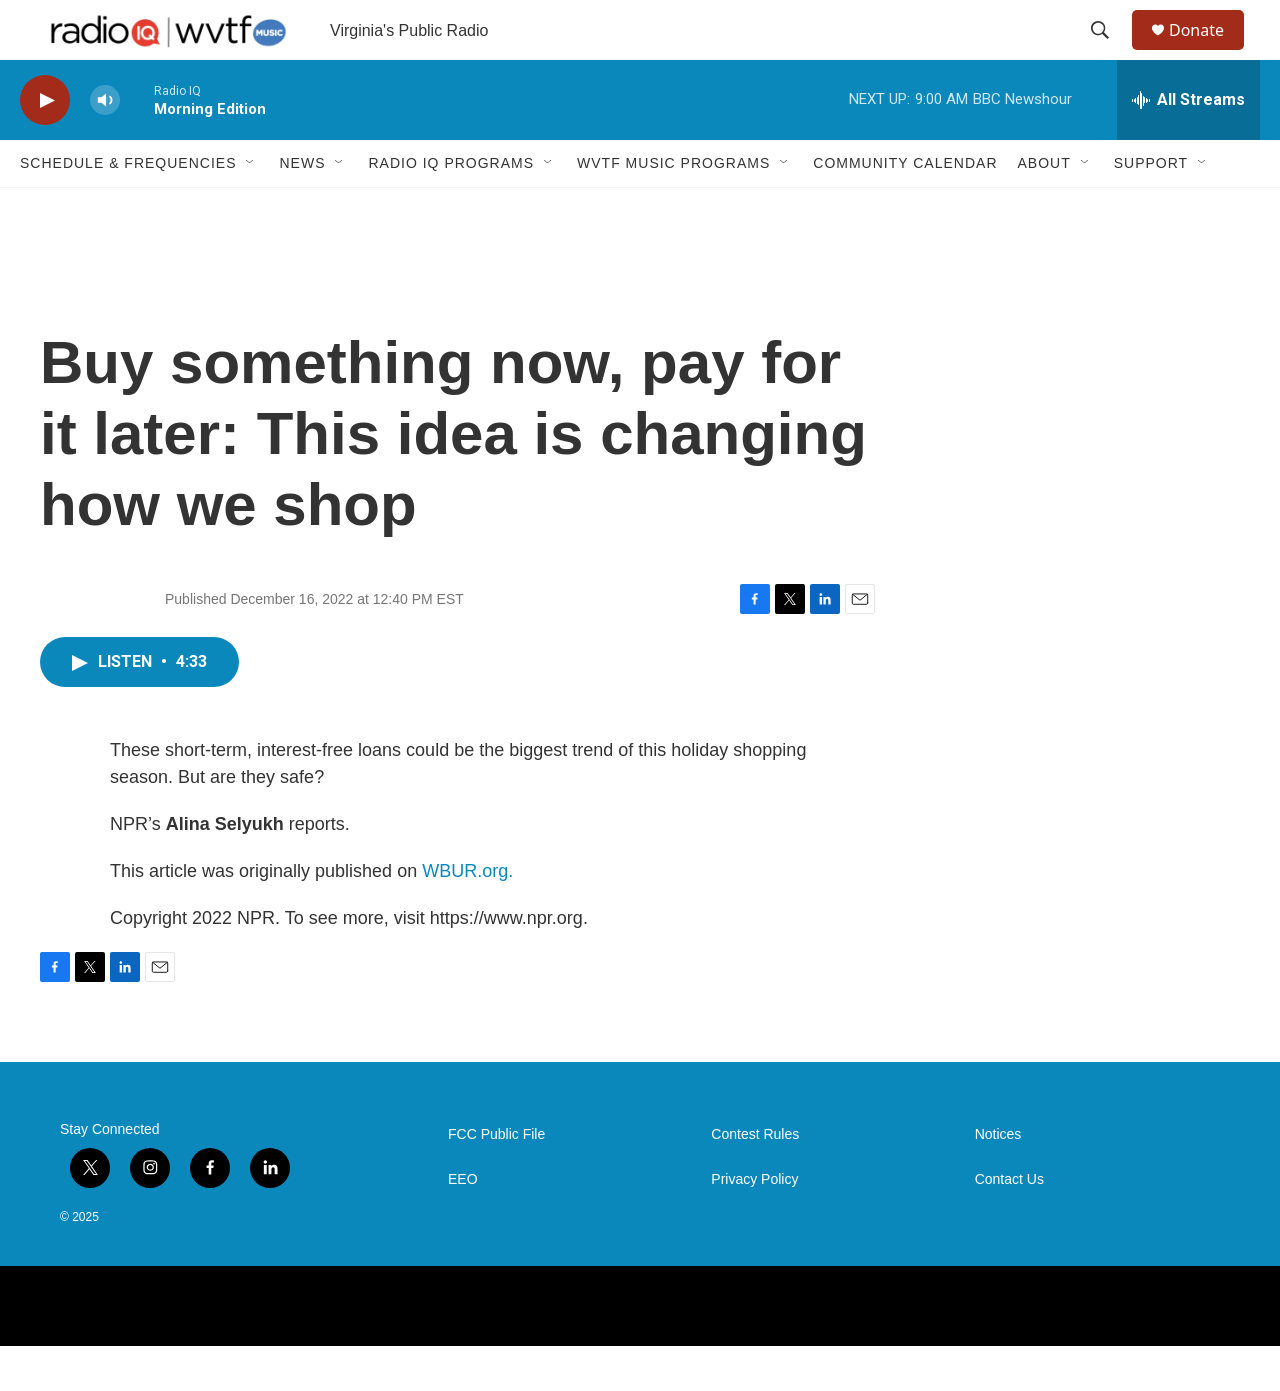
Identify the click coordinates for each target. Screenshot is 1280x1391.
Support (1151, 208)
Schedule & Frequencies (128, 208)
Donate (1209, 52)
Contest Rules (755, 1179)
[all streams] (1188, 145)
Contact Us (1009, 1224)
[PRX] (507, 1351)
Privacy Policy (754, 1224)
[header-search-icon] (1109, 53)
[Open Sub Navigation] (251, 208)
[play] (45, 145)
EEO (463, 1224)
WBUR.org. (467, 916)
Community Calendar (905, 208)
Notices (998, 1179)
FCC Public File (496, 1179)
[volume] (105, 145)
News (302, 208)
